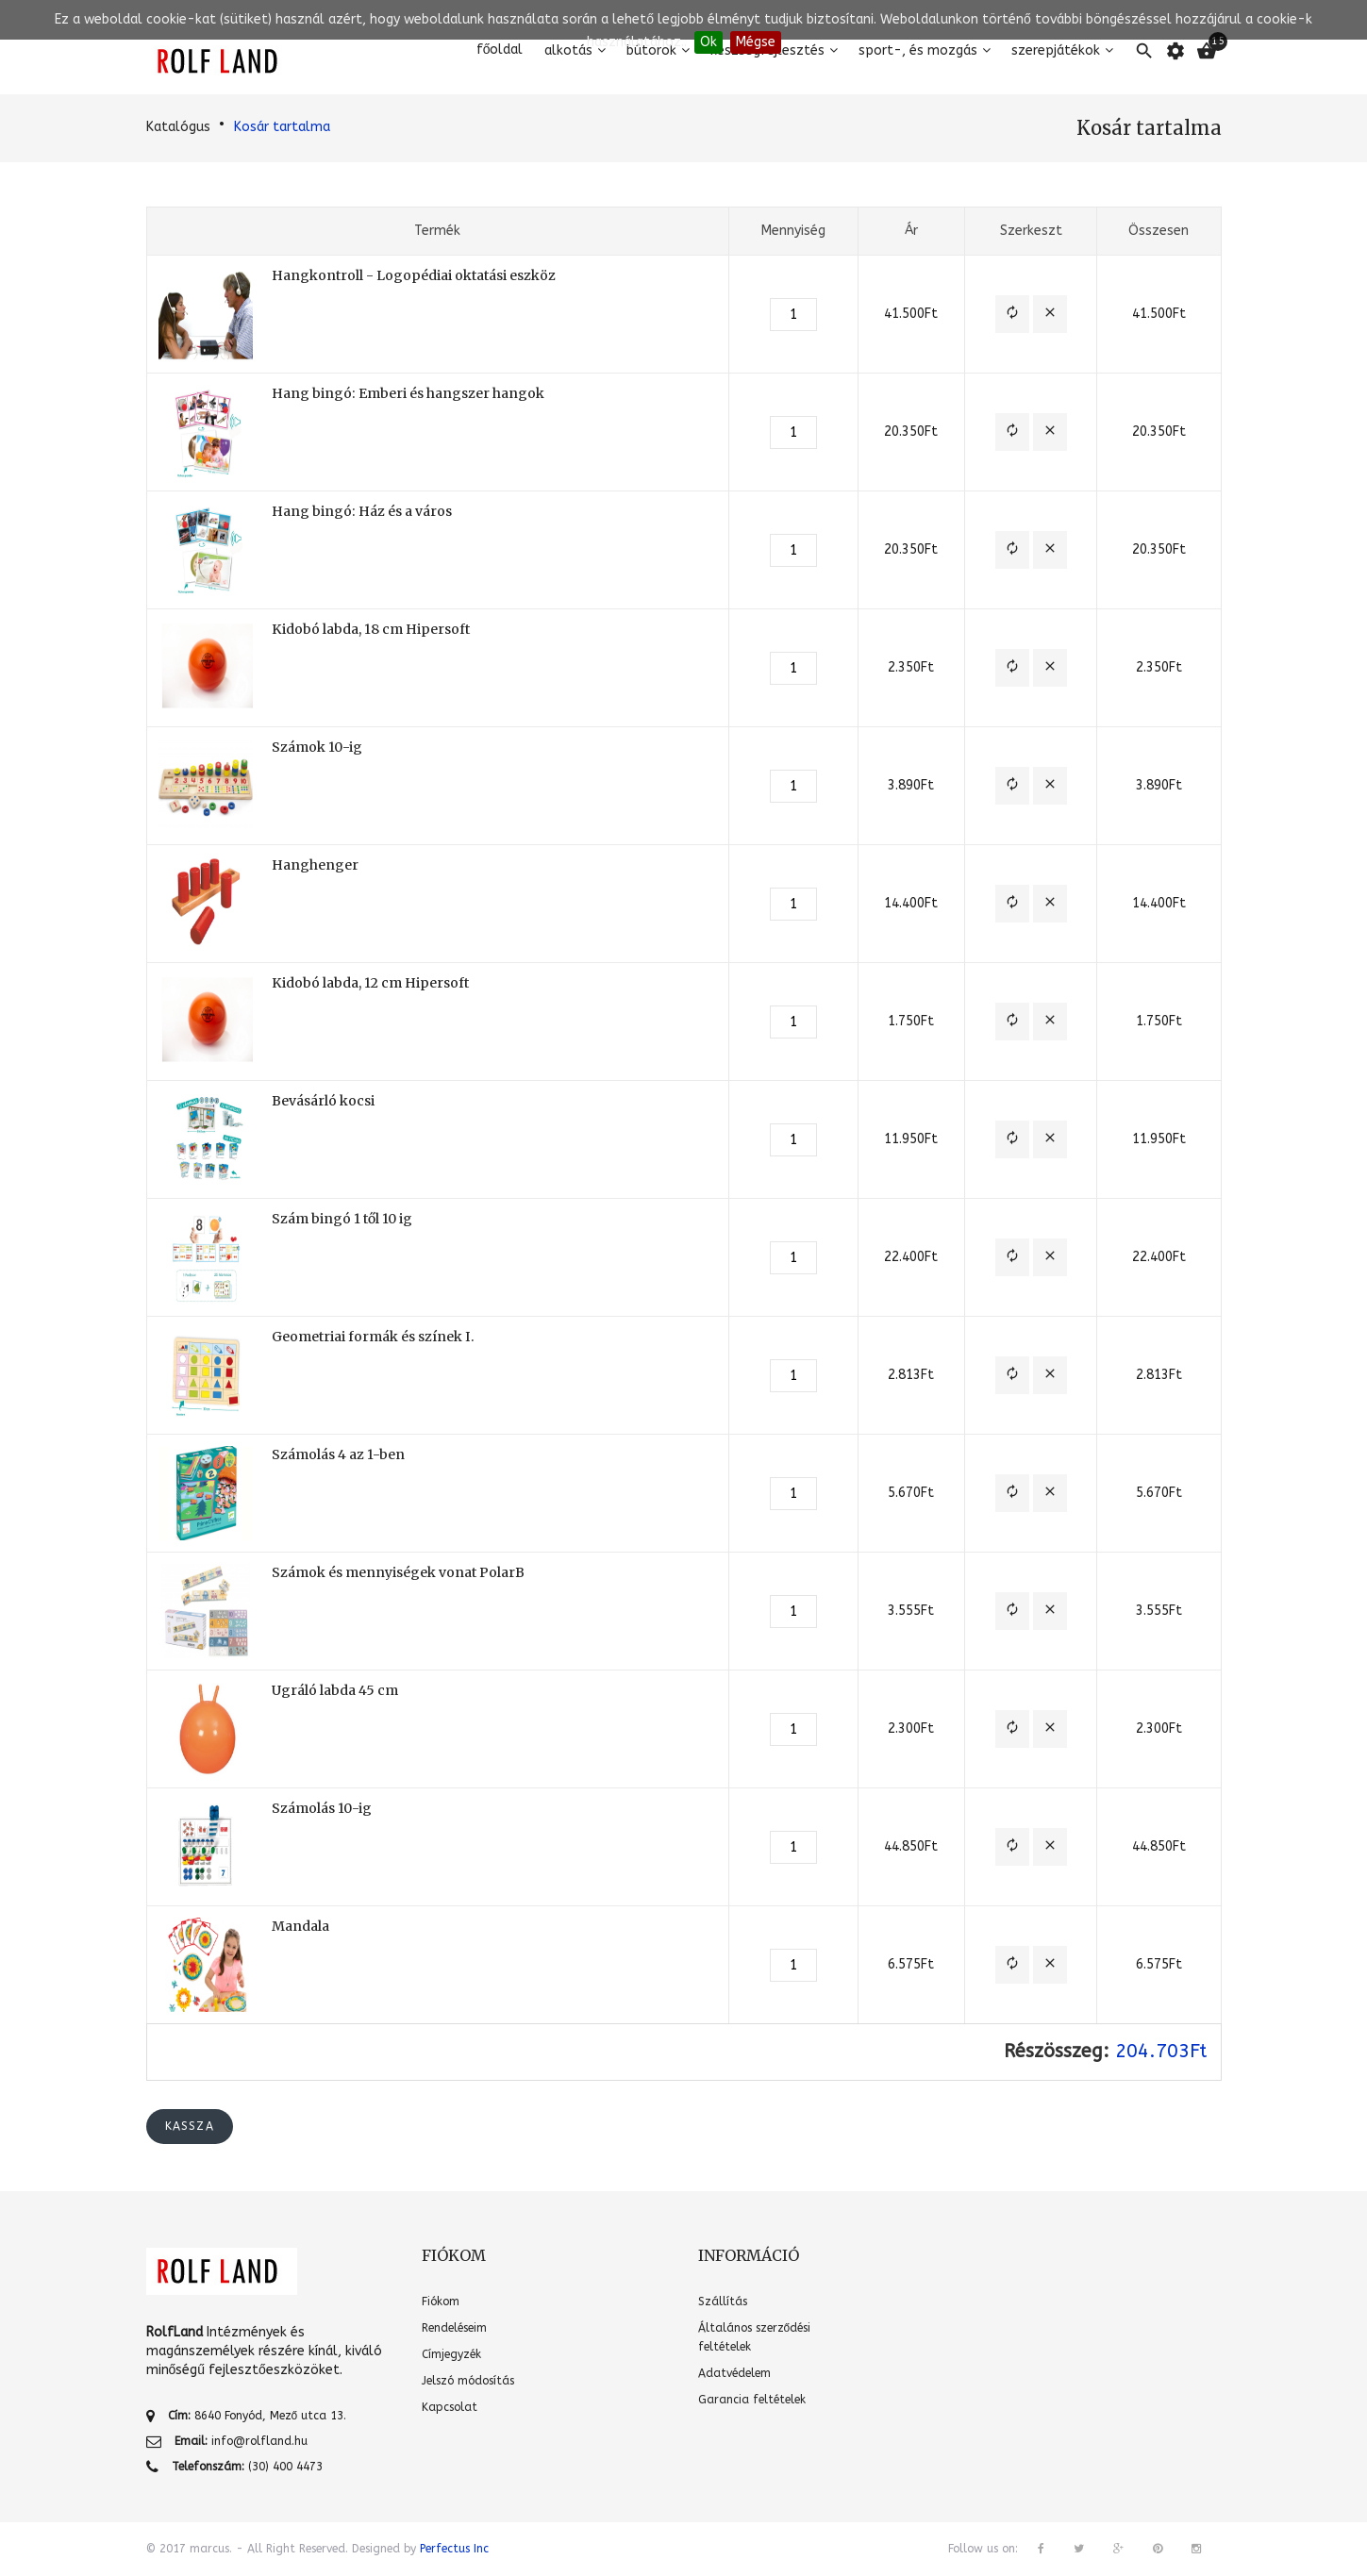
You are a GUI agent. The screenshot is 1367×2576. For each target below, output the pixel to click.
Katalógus (178, 127)
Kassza (189, 2126)
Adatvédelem (734, 2373)
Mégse (755, 42)
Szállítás (722, 2301)
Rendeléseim (454, 2328)
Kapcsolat (449, 2407)
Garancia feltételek (752, 2399)
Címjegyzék (451, 2354)
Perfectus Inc (454, 2548)
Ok (708, 42)
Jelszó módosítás (468, 2380)
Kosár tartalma (282, 127)
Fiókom (440, 2301)
